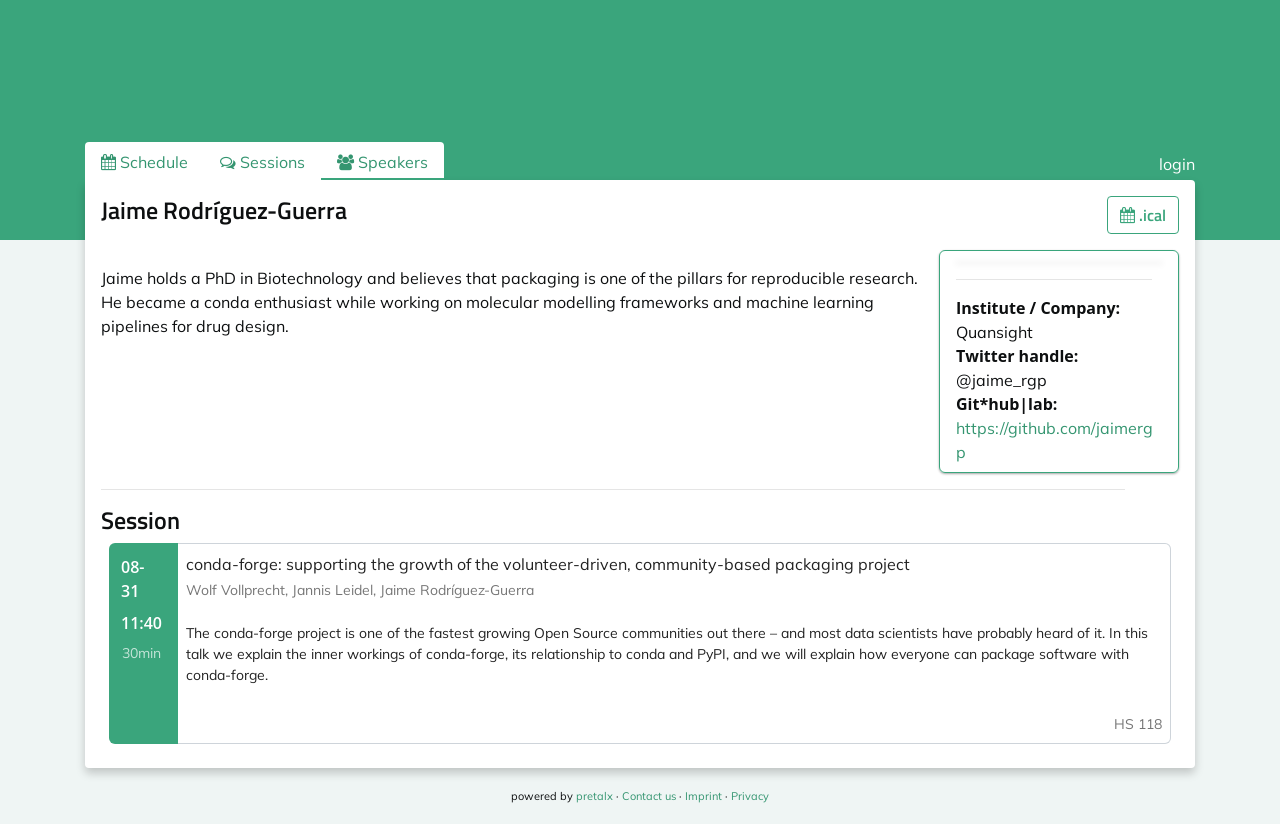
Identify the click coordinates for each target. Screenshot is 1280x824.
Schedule (144, 162)
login (1177, 164)
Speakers (382, 162)
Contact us (649, 796)
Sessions (262, 162)
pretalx (594, 796)
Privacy (750, 796)
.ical (1143, 215)
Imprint (703, 796)
